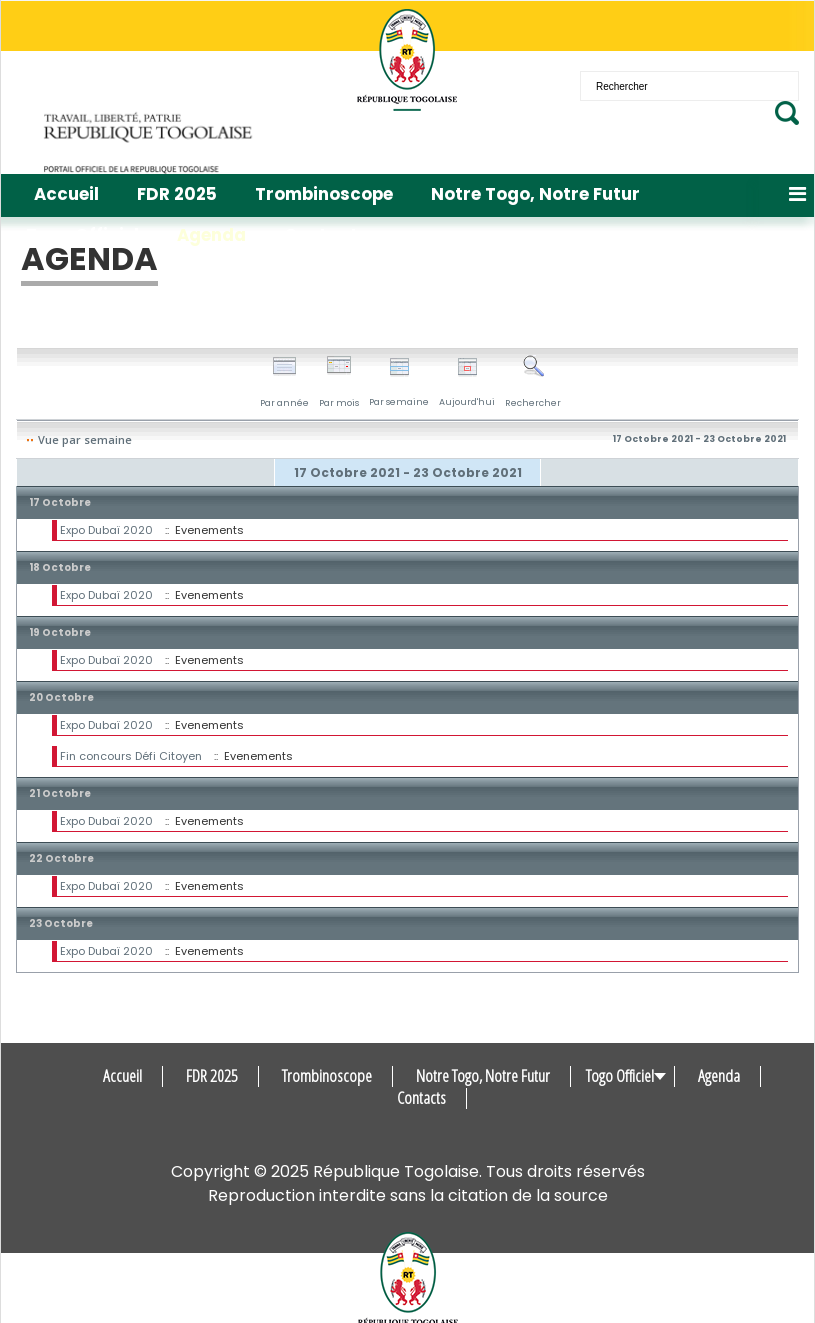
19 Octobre (60, 632)
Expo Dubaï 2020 (106, 530)
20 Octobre (61, 697)
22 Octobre (61, 858)
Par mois (339, 382)
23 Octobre (61, 923)
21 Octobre (60, 793)
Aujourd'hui (467, 382)
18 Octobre (60, 567)
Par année (284, 382)
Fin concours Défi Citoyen (131, 756)
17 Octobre (60, 502)
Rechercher (533, 382)
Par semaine (399, 382)
